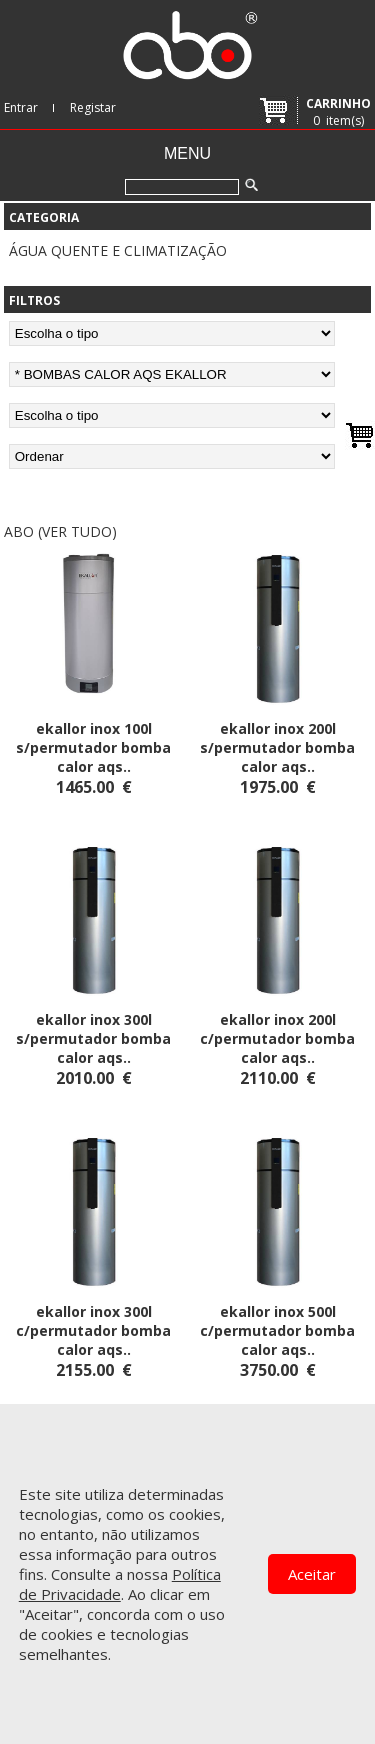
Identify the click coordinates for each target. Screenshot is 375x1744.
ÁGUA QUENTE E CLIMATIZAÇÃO (118, 250)
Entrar (21, 107)
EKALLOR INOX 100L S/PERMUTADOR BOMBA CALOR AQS (93, 747)
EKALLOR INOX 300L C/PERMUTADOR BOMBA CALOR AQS (93, 1330)
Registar (93, 107)
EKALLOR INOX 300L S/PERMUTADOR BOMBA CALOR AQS (93, 1038)
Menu (187, 153)
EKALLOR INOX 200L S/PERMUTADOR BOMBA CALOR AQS (277, 747)
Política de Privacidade (120, 1584)
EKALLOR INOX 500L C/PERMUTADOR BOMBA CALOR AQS (277, 1330)
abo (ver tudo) (60, 531)
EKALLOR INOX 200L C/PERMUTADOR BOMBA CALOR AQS (277, 1038)
